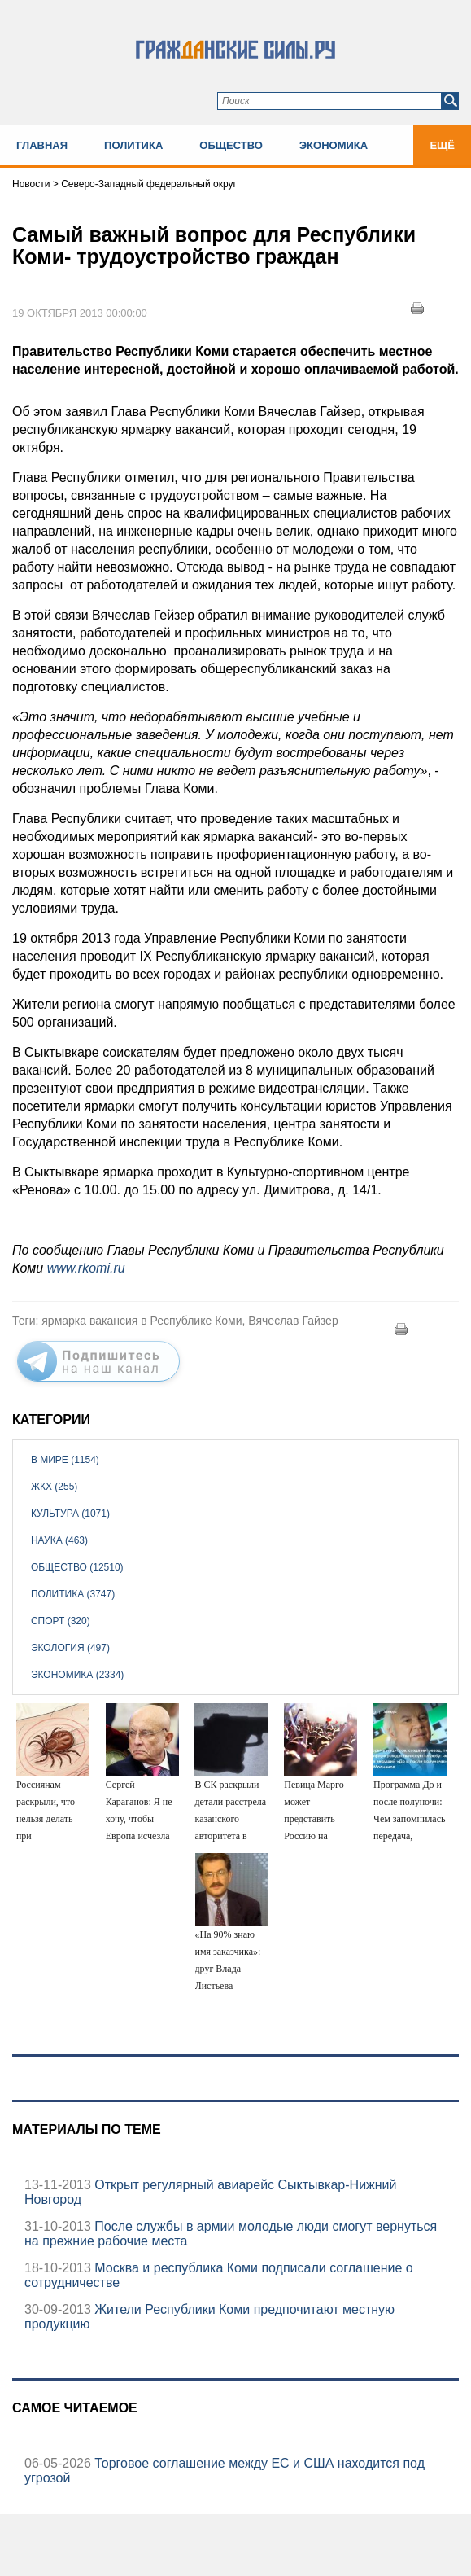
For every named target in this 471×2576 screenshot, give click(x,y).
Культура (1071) (70, 1513)
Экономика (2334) (77, 1674)
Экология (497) (70, 1648)
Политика (133, 145)
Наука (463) (59, 1540)
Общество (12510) (77, 1567)
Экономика (333, 145)
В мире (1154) (65, 1459)
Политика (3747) (73, 1594)
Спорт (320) (60, 1621)
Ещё (442, 145)
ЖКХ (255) (54, 1486)
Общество (231, 145)
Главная (42, 145)
